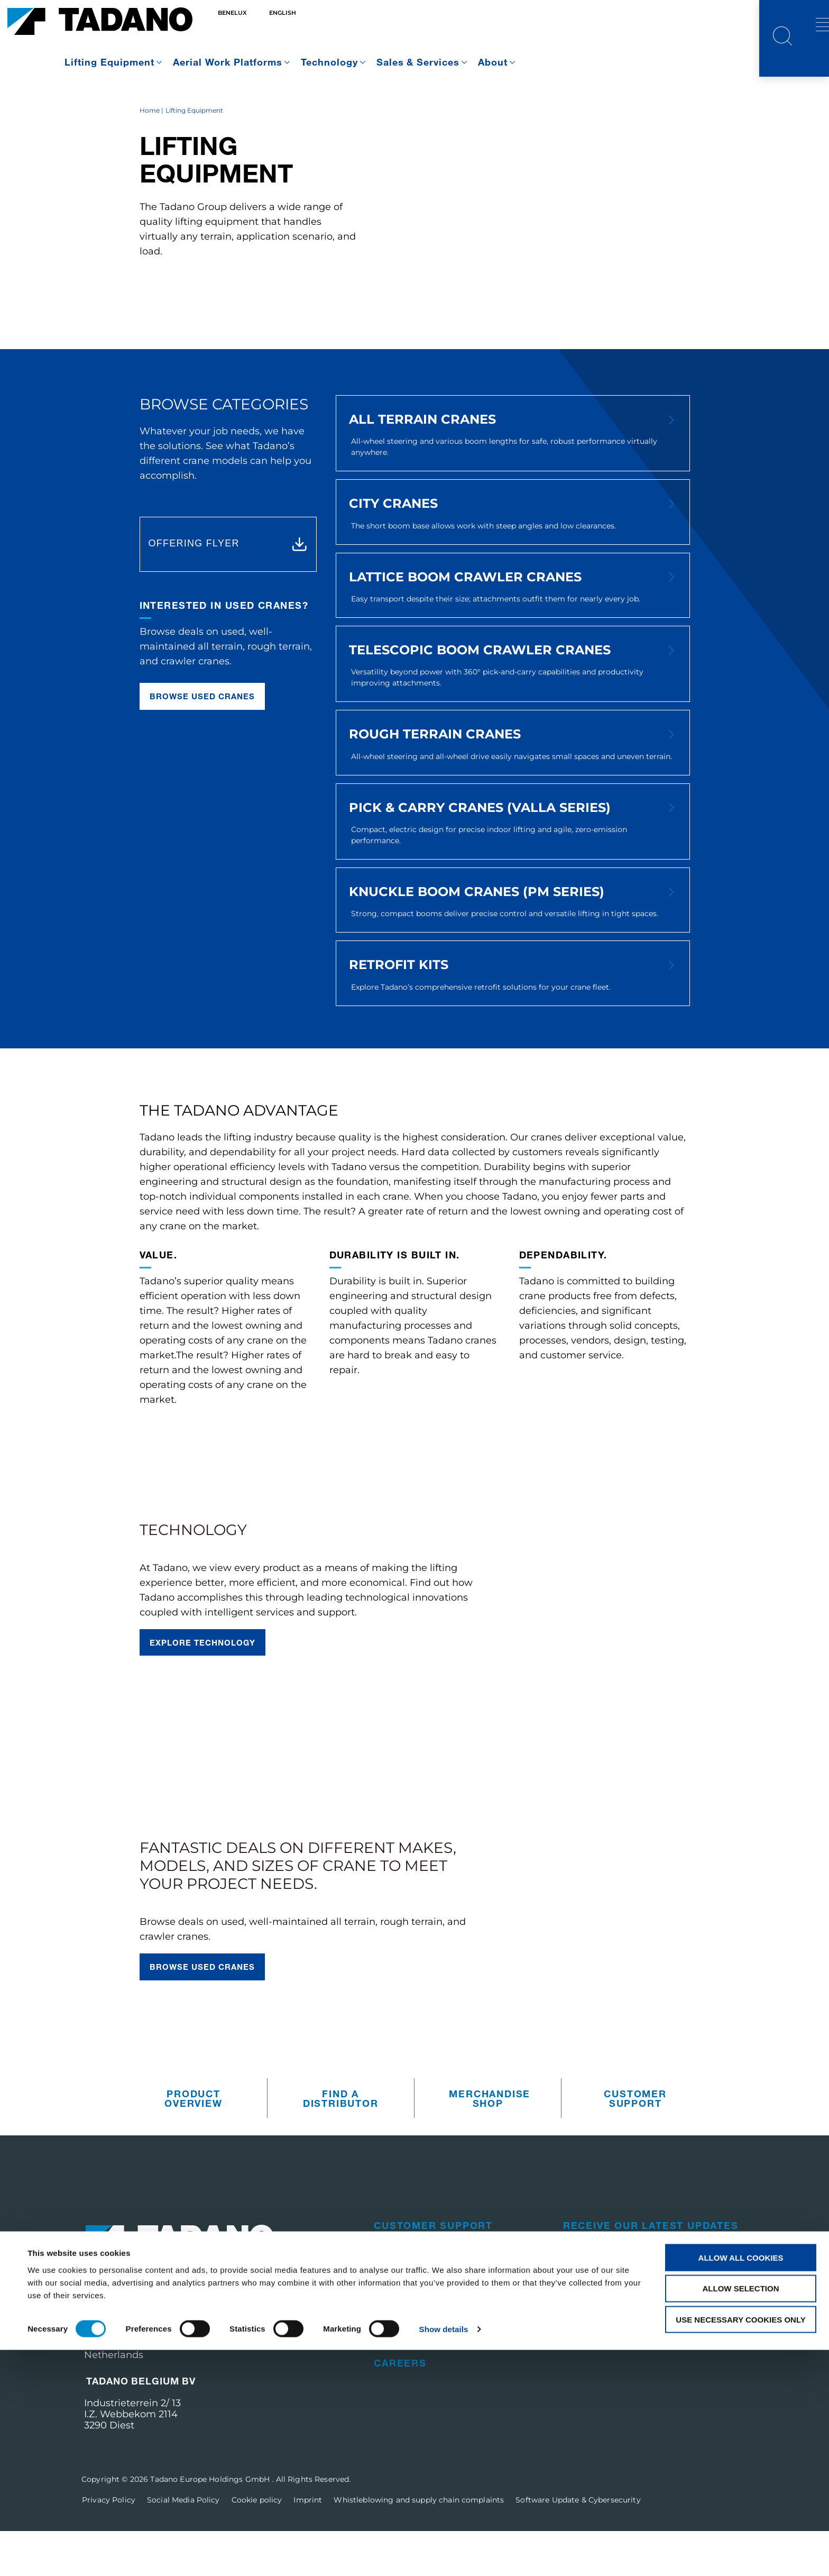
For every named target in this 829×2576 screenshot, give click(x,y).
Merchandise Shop (489, 2142)
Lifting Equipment (109, 62)
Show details (443, 2555)
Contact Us (597, 2335)
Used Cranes (413, 2353)
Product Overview (193, 2142)
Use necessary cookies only (740, 2545)
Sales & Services (418, 62)
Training (400, 2380)
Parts (392, 2298)
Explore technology (203, 1687)
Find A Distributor (341, 2142)
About (493, 62)
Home (150, 155)
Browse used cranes (202, 741)
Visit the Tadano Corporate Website (651, 2364)
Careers (400, 2408)
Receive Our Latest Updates (651, 2270)
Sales (392, 2325)
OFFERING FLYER (194, 588)
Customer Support (635, 2142)
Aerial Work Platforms (227, 62)
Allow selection (741, 2514)
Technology (329, 62)
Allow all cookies (741, 2483)
